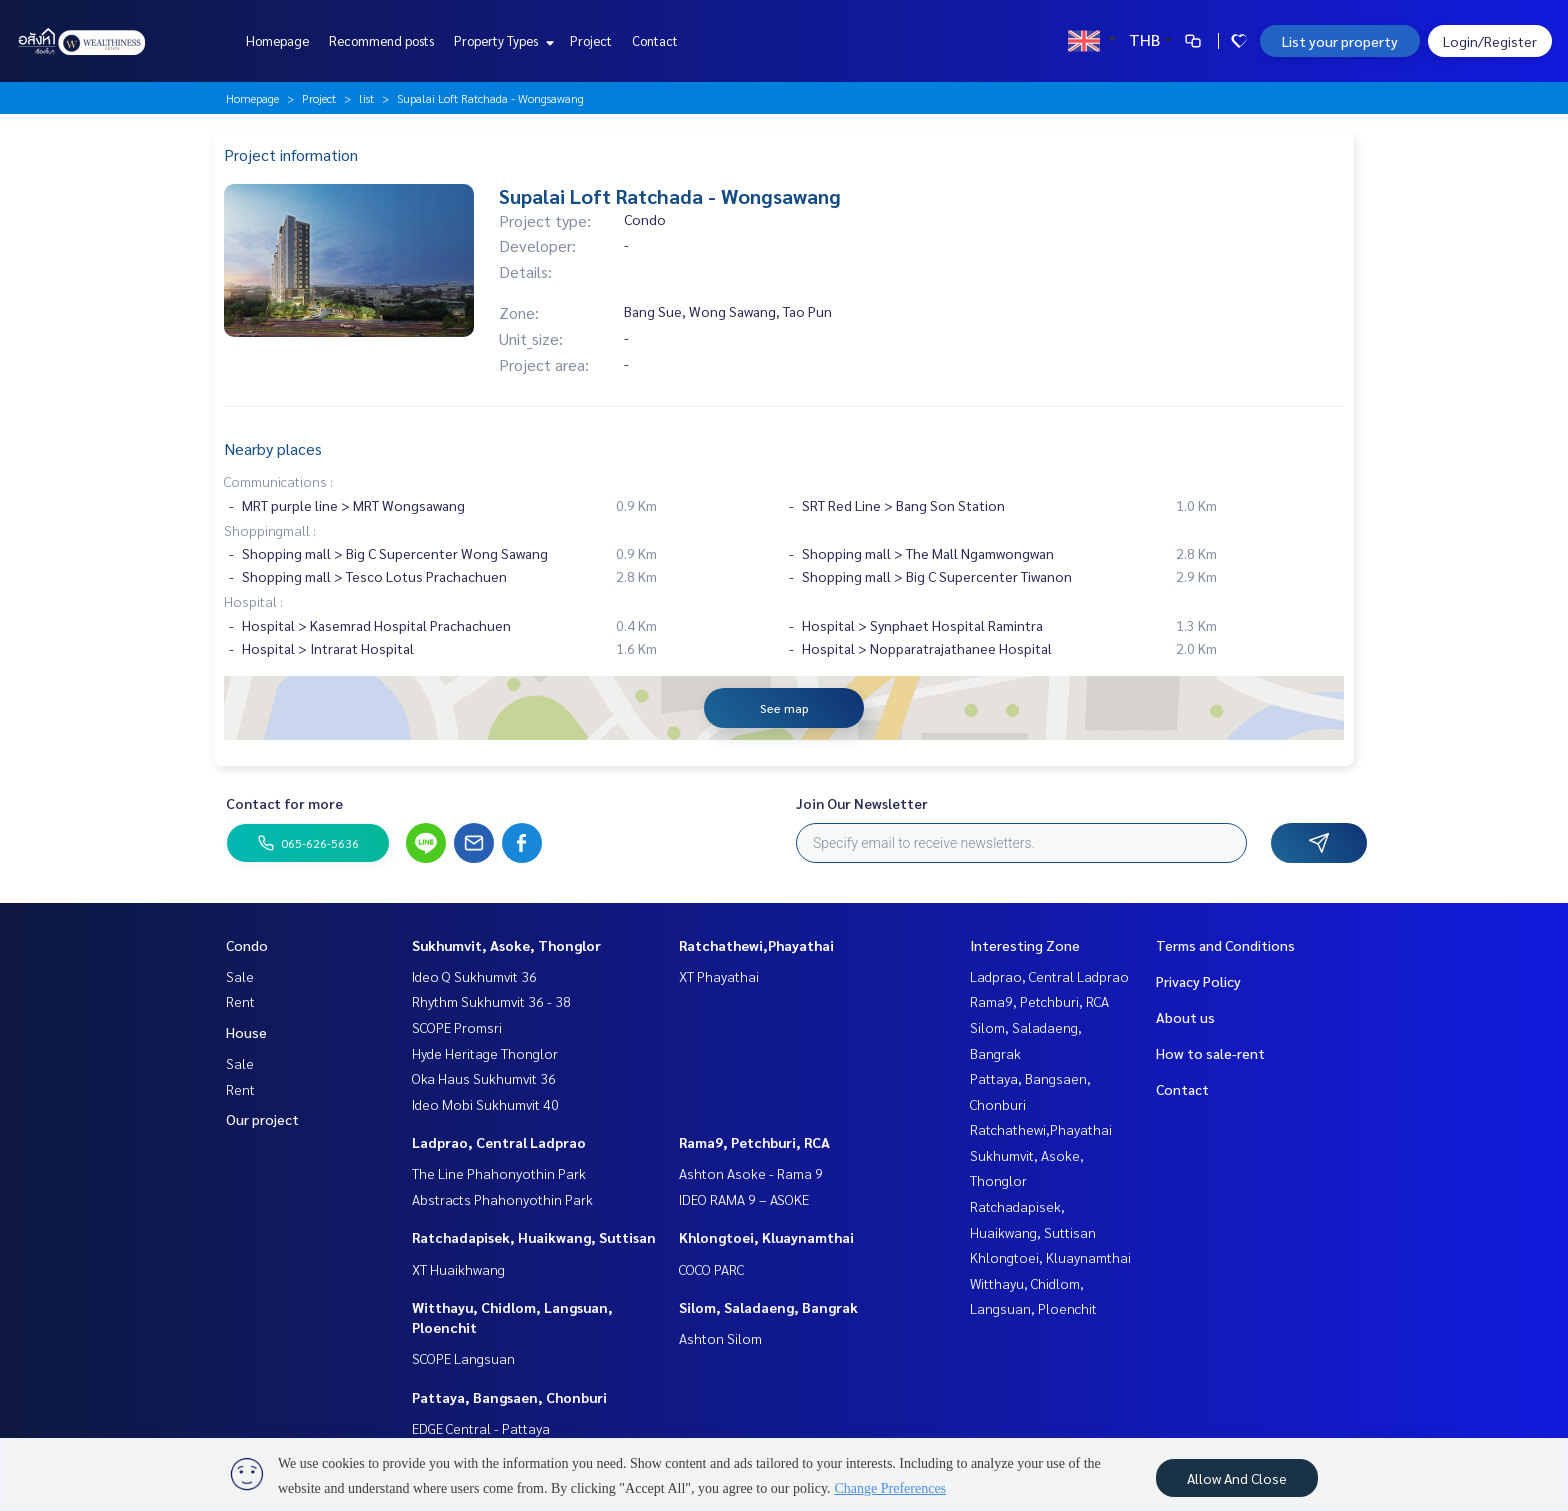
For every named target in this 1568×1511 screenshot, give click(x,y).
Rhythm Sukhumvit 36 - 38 (491, 1001)
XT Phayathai (719, 976)
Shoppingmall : (270, 530)
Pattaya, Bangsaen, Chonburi (509, 1397)
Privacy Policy (1198, 981)
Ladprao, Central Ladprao (499, 1142)
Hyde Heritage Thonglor (485, 1053)
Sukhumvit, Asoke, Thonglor (506, 945)
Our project (262, 1119)
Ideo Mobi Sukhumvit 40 (485, 1104)
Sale (240, 976)
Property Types (501, 40)
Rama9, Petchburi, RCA (754, 1142)
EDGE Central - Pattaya (481, 1428)
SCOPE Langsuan (463, 1358)
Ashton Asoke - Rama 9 (751, 1173)
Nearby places (273, 448)
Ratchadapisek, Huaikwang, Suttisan (534, 1237)
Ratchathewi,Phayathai (756, 945)
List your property (1340, 41)
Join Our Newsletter (862, 803)
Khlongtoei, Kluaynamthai (766, 1237)
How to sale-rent (1210, 1053)
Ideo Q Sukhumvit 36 (474, 976)
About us (1185, 1017)
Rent (240, 1001)
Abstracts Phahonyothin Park (502, 1199)
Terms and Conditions (1225, 945)
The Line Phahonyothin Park (499, 1173)
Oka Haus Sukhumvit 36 (484, 1078)
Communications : (278, 481)
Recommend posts (381, 40)
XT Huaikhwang (458, 1269)
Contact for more (284, 803)
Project (591, 40)
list (366, 98)
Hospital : (253, 601)
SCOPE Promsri (457, 1027)
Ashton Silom (720, 1338)
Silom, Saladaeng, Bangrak (768, 1307)
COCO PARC (711, 1269)
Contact (655, 40)
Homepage (277, 40)
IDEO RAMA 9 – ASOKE (744, 1199)
